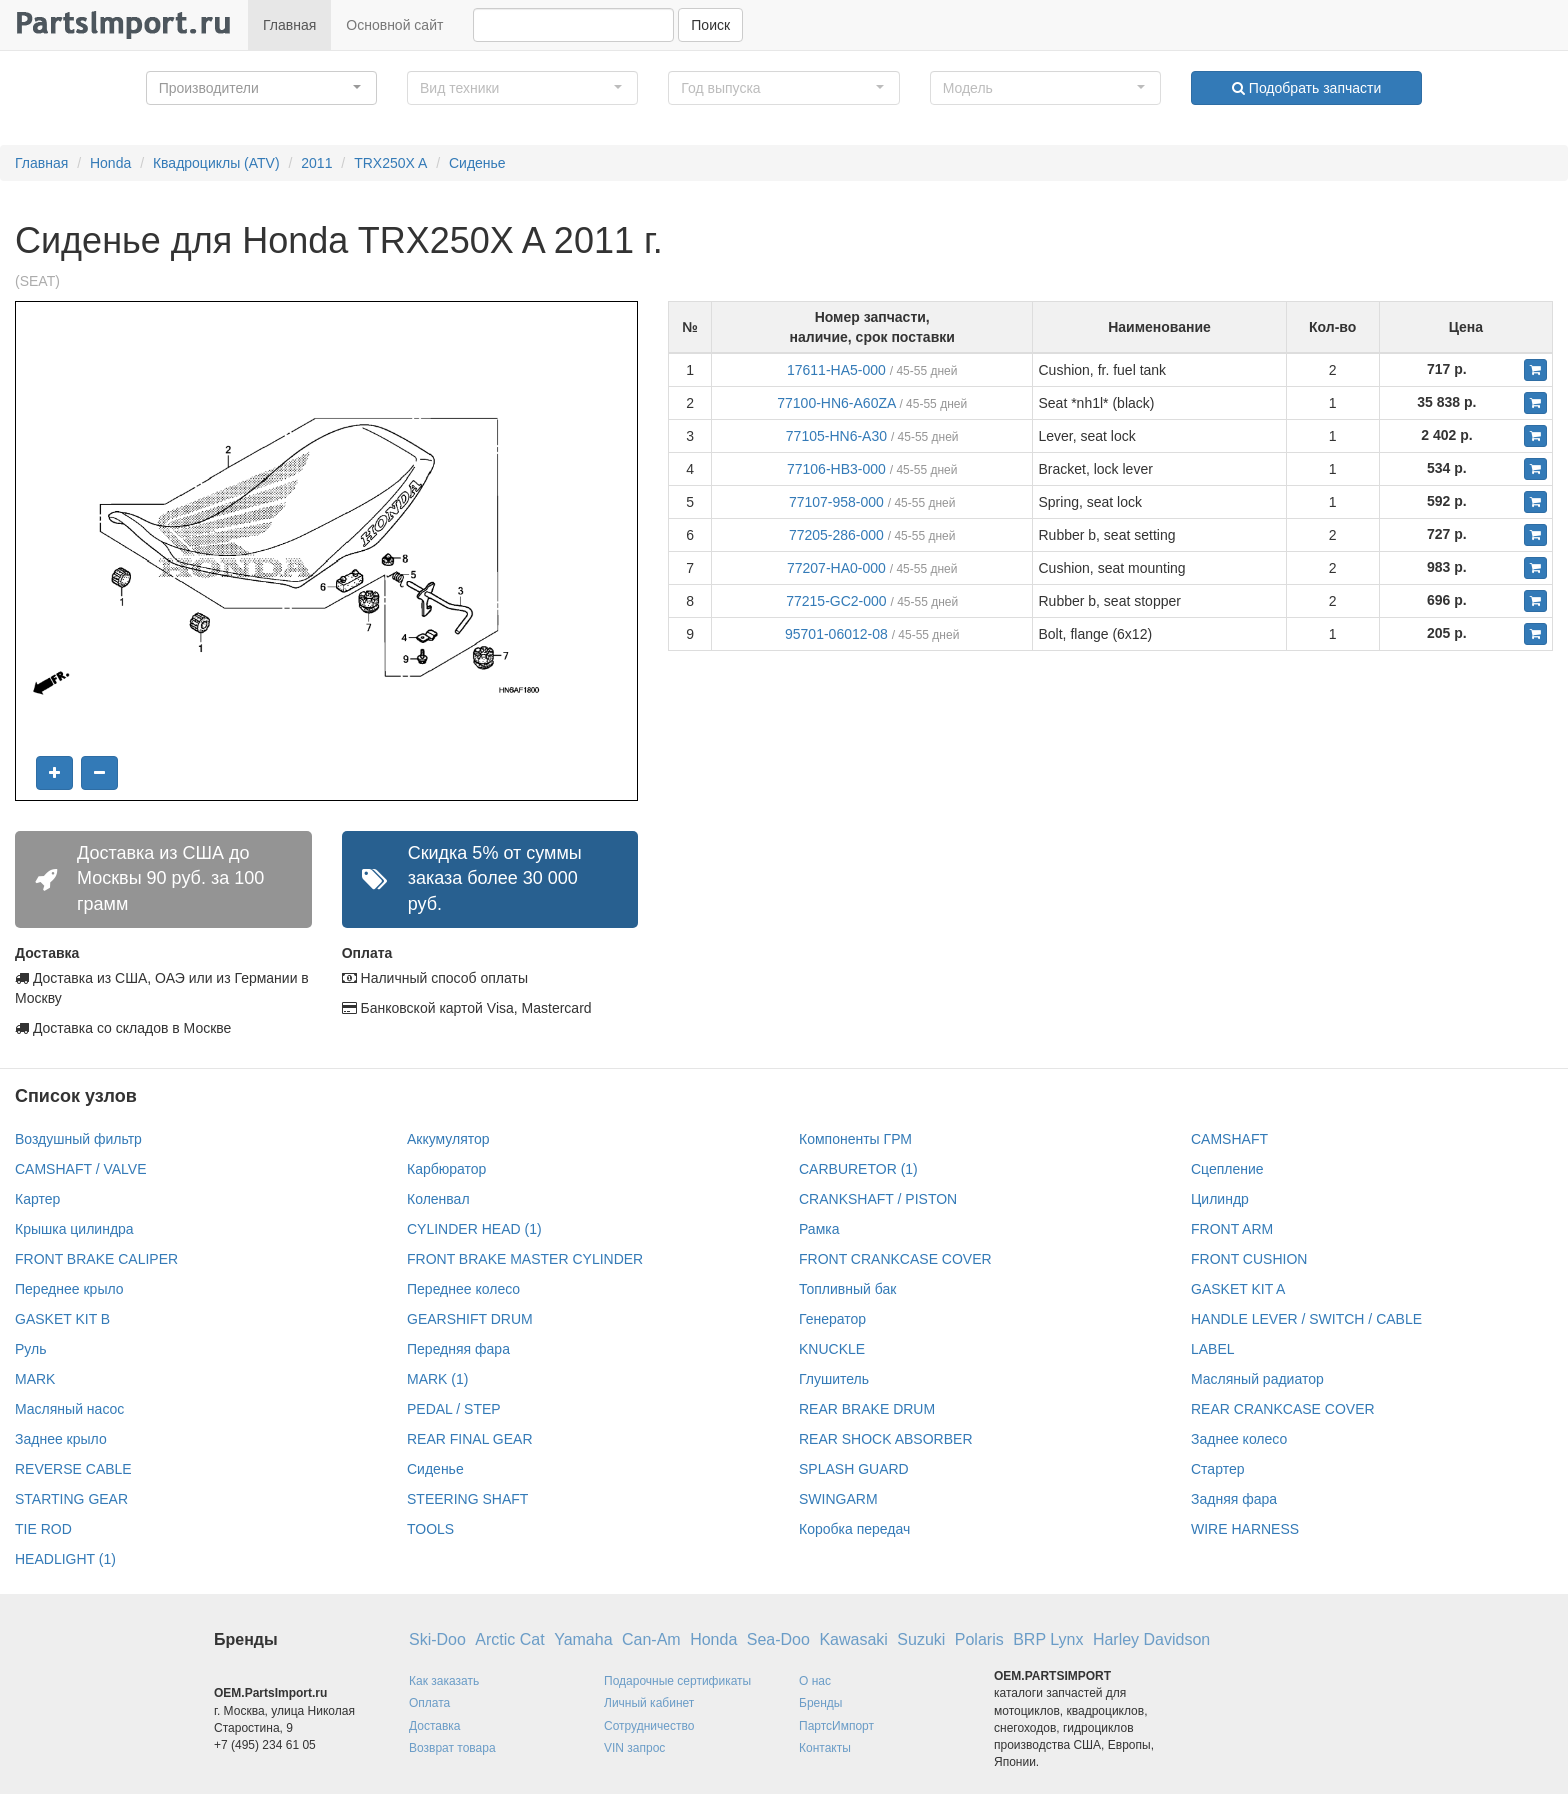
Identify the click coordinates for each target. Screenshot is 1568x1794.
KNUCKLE (832, 1349)
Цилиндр (1220, 1199)
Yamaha (583, 1639)
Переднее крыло (69, 1289)
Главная (289, 25)
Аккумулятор (448, 1139)
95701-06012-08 (836, 634)
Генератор (832, 1319)
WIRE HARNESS (1245, 1529)
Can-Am (651, 1639)
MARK (35, 1379)
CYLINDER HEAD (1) (474, 1229)
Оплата (429, 1703)
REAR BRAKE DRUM (867, 1409)
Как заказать (444, 1681)
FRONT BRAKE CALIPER (96, 1259)
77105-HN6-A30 (836, 436)
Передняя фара (458, 1349)
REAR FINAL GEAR (470, 1439)
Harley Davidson (1151, 1639)
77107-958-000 (836, 502)
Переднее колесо (463, 1289)
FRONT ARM (1232, 1229)
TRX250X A (390, 163)
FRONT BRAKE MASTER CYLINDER (525, 1259)
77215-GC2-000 (836, 601)
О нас (815, 1681)
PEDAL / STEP (454, 1409)
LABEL (1213, 1349)
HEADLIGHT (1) (65, 1559)
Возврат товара (452, 1748)
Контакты (825, 1748)
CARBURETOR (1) (858, 1169)
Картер (37, 1199)
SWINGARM (838, 1499)
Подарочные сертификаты (677, 1681)
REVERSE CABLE (73, 1469)
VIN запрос (634, 1748)
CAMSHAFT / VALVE (80, 1169)
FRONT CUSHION (1249, 1259)
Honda (110, 163)
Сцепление (1227, 1169)
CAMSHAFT (1229, 1139)
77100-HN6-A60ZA (836, 403)
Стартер (1217, 1469)
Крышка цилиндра (74, 1229)
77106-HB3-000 (836, 469)
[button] (261, 88)
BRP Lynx (1048, 1639)
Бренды (820, 1703)
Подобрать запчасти (1306, 88)
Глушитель (834, 1379)
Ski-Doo (437, 1639)
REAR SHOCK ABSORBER (886, 1439)
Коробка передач (854, 1529)
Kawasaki (853, 1639)
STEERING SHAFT (467, 1499)
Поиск (710, 25)
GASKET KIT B (62, 1319)
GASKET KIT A (1238, 1289)
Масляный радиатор (1257, 1379)
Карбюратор (446, 1169)
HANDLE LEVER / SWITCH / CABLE (1306, 1319)
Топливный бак (847, 1289)
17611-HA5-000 (836, 370)
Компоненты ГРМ (855, 1139)
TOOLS (430, 1529)
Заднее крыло (61, 1439)
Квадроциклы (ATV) (216, 163)
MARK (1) (437, 1379)
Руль (31, 1349)
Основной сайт (394, 25)
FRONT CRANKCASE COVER (895, 1259)
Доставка (435, 1726)
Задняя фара (1234, 1499)
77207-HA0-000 (836, 568)
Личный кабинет (649, 1703)
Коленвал (438, 1199)
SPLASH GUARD (854, 1469)
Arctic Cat (509, 1639)
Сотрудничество (649, 1726)
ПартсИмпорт (836, 1726)
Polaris (979, 1639)
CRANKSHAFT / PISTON (878, 1199)
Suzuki (921, 1639)
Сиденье (477, 163)
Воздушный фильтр (78, 1139)
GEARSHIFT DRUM (470, 1319)
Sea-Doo (778, 1639)
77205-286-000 (836, 535)
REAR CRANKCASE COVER (1283, 1409)
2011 (316, 163)
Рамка (819, 1229)
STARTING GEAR (71, 1499)
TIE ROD (43, 1529)
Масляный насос (69, 1409)
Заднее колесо (1239, 1439)
